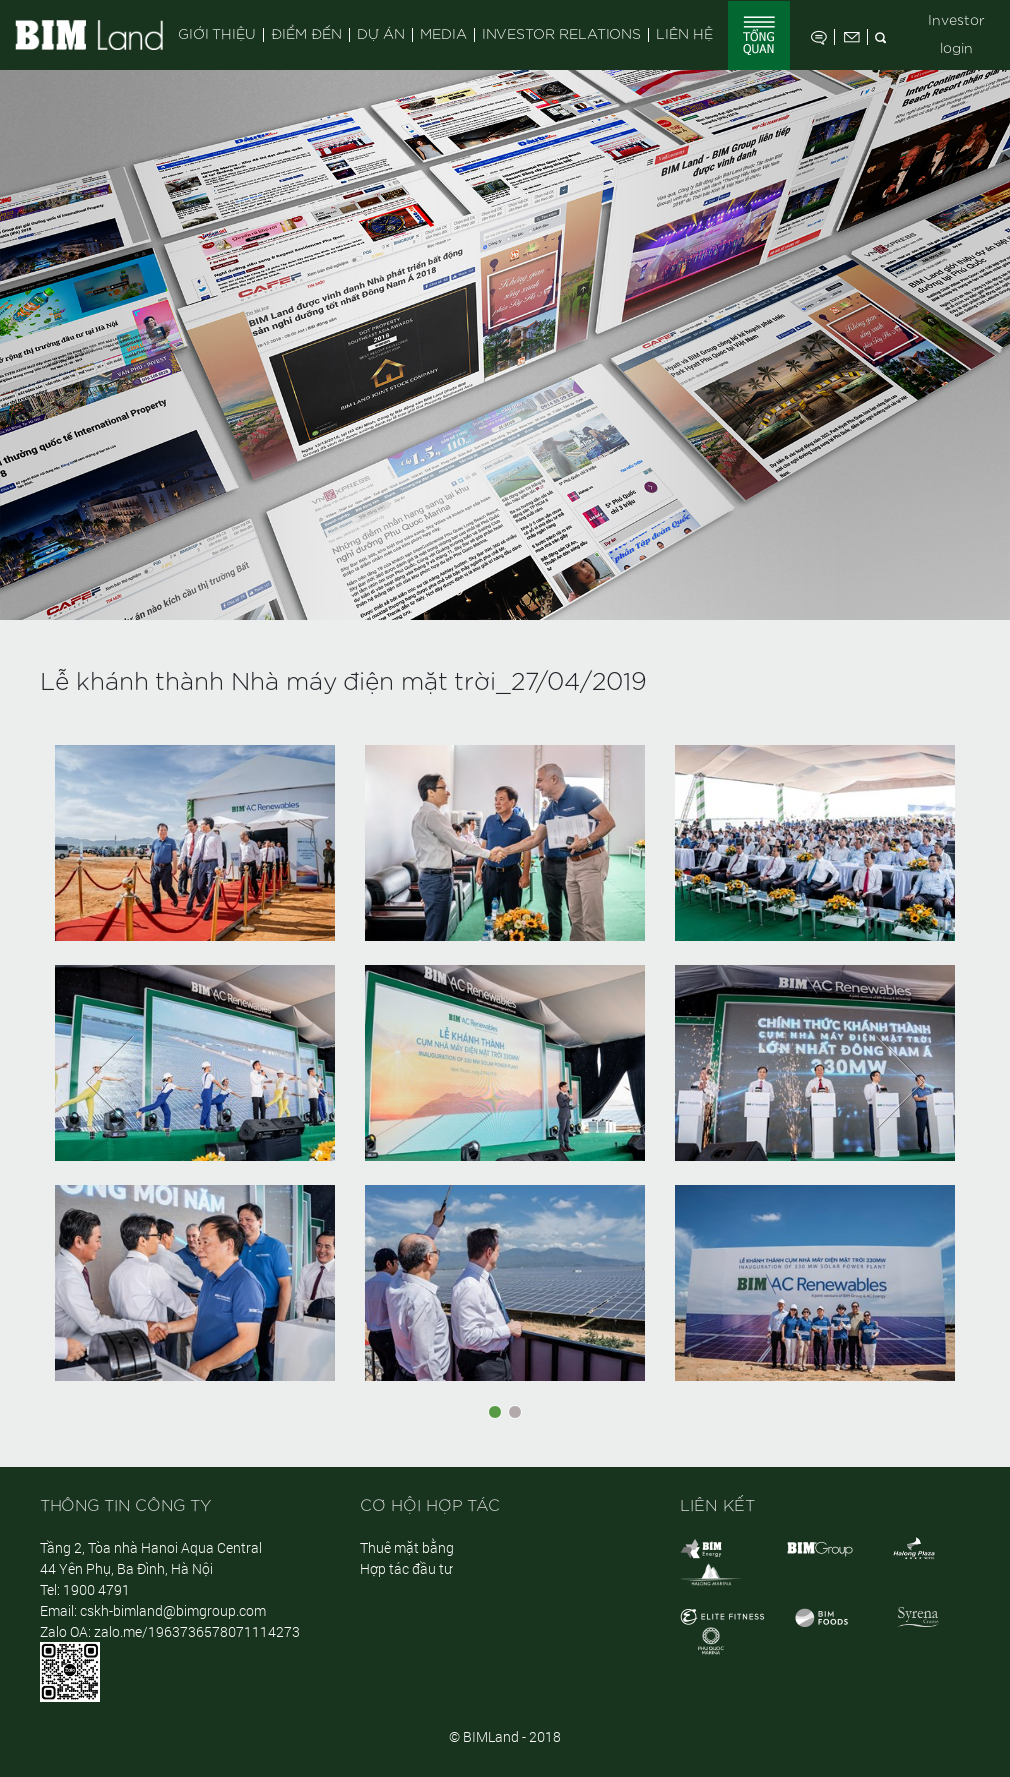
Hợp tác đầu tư (406, 1568)
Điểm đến (306, 35)
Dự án (381, 35)
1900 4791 (96, 1589)
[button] (110, 1082)
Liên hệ (684, 35)
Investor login (956, 35)
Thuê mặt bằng (407, 1547)
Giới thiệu (217, 35)
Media (443, 35)
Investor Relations (561, 35)
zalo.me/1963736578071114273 (197, 1631)
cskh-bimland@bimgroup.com (173, 1610)
